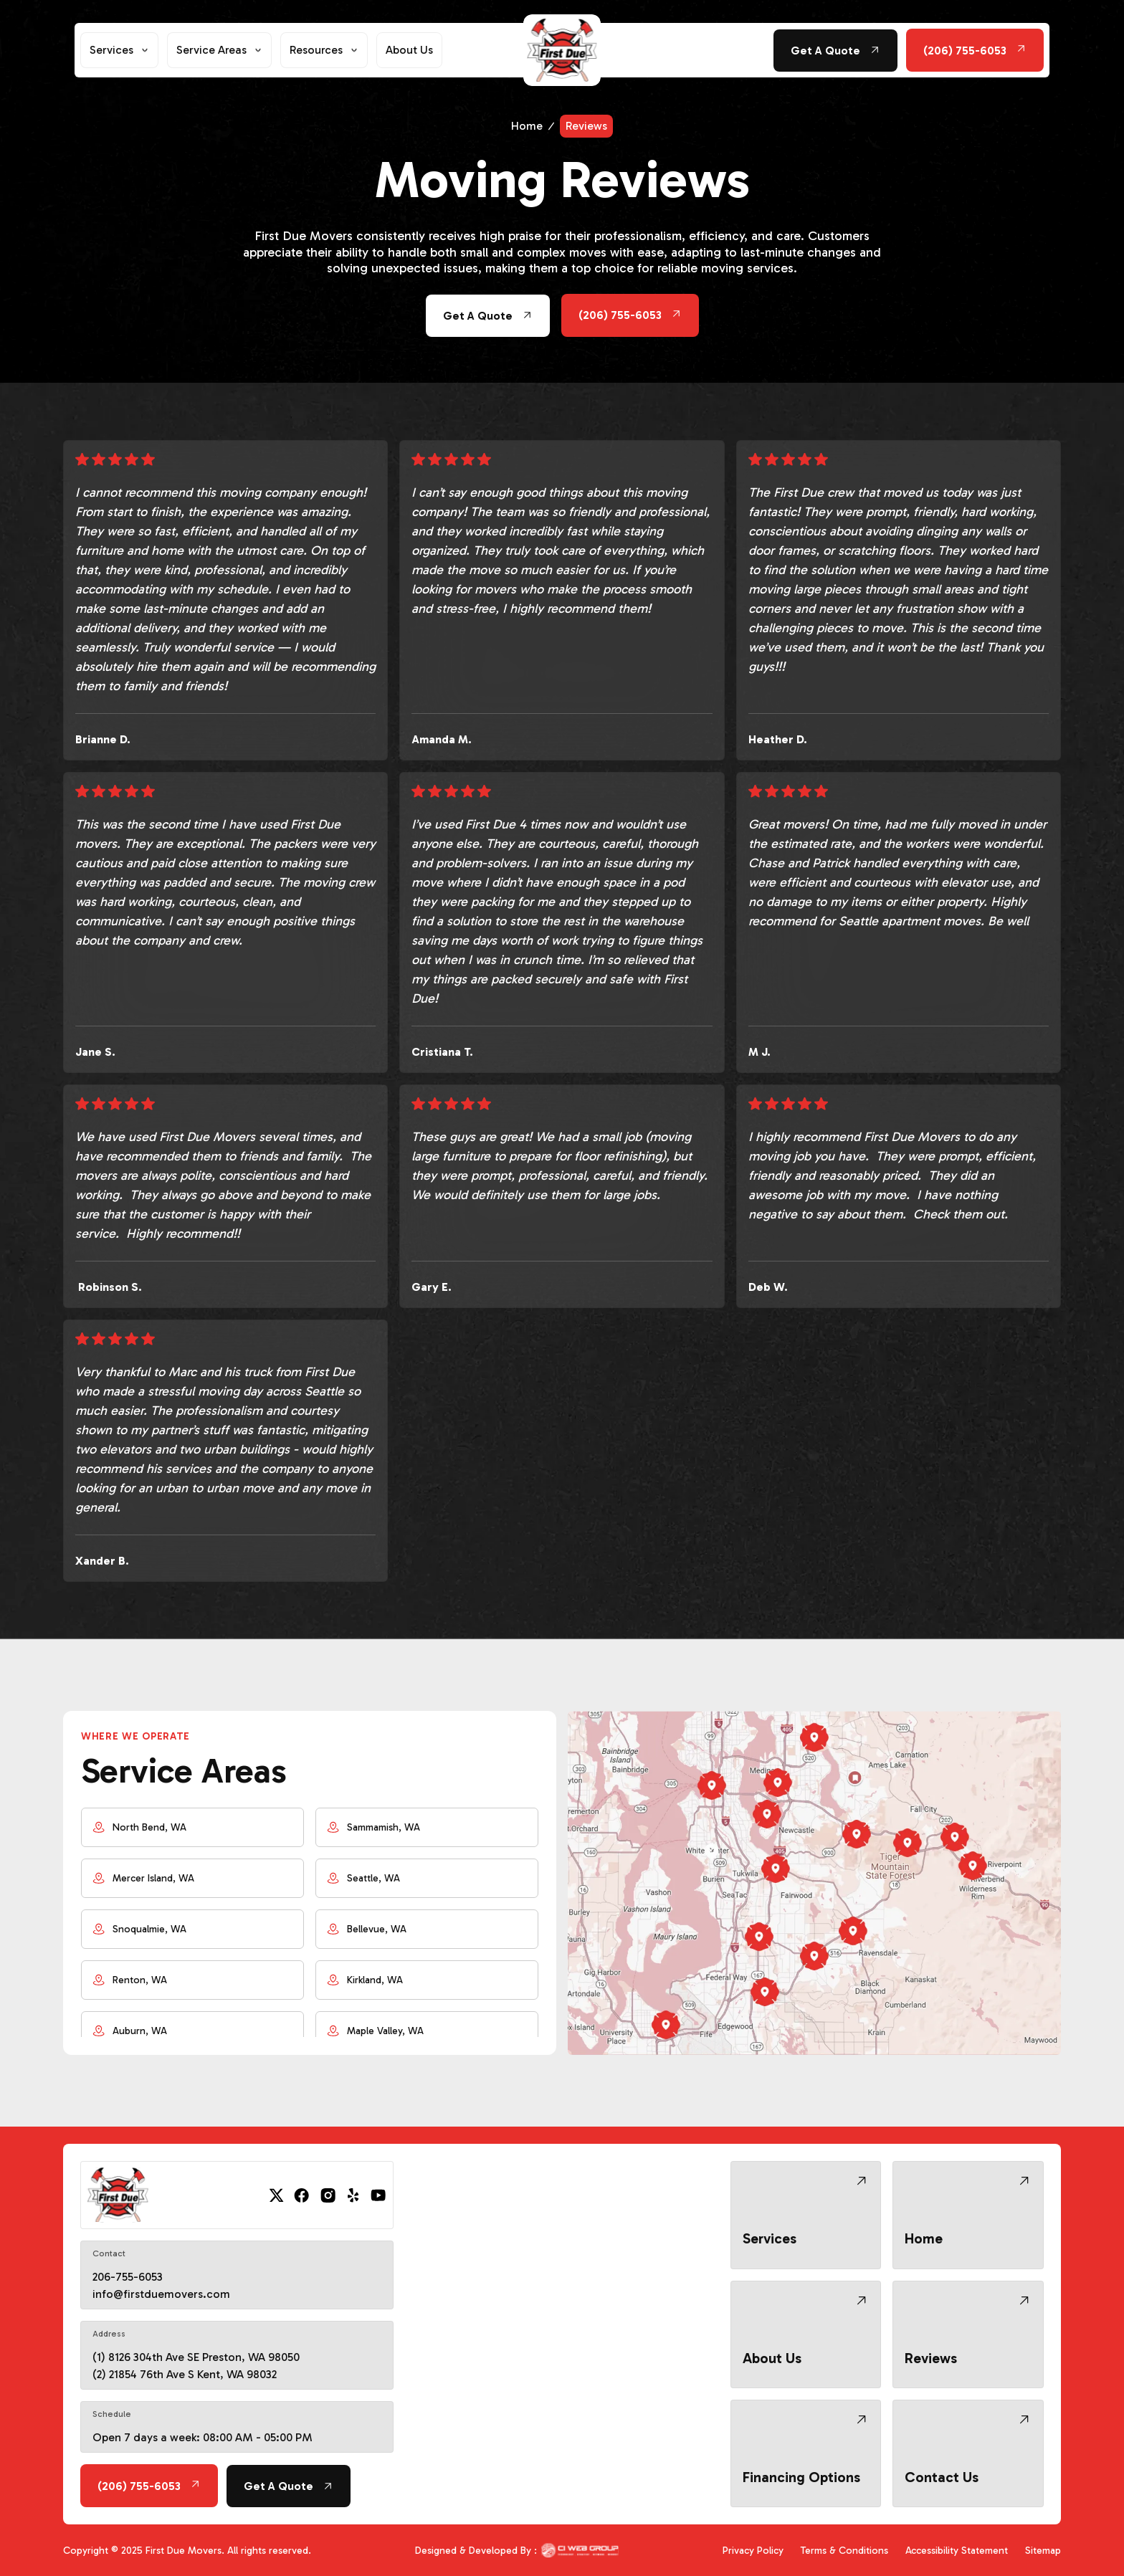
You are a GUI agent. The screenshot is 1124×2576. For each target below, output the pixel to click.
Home (527, 126)
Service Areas (211, 50)
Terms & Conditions (844, 2550)
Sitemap (1043, 2550)
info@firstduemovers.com (161, 2294)
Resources (316, 50)
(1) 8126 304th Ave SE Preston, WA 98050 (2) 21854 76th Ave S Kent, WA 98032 (196, 2365)
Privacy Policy (753, 2550)
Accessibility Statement (956, 2550)
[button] (119, 50)
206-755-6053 (127, 2277)
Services (111, 50)
